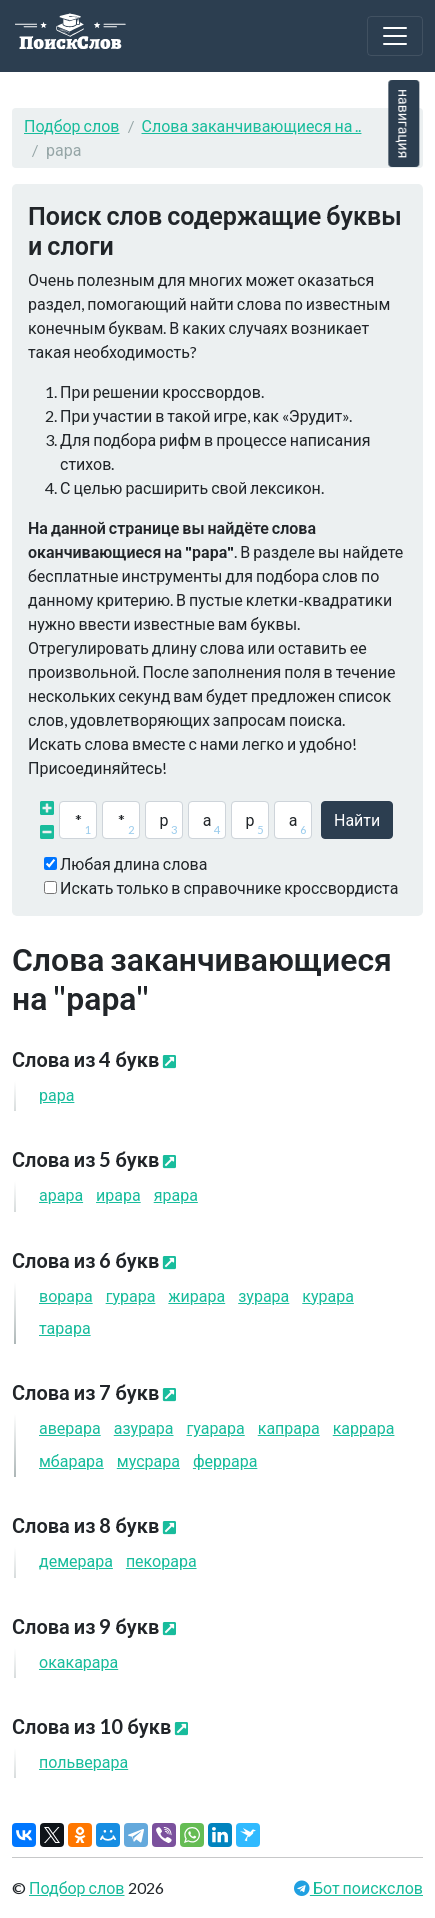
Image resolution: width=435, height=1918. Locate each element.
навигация (403, 123)
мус (148, 1460)
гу (131, 1295)
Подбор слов (72, 125)
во (66, 1295)
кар (364, 1427)
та (65, 1327)
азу (144, 1427)
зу (263, 1295)
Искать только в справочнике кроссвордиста (229, 887)
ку (328, 1295)
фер (225, 1460)
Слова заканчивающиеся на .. (252, 125)
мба (71, 1460)
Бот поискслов (366, 1887)
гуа (216, 1427)
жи (196, 1295)
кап (289, 1427)
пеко (161, 1560)
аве (70, 1427)
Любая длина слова (133, 863)
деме (76, 1560)
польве (83, 1761)
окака (78, 1661)
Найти (357, 819)
